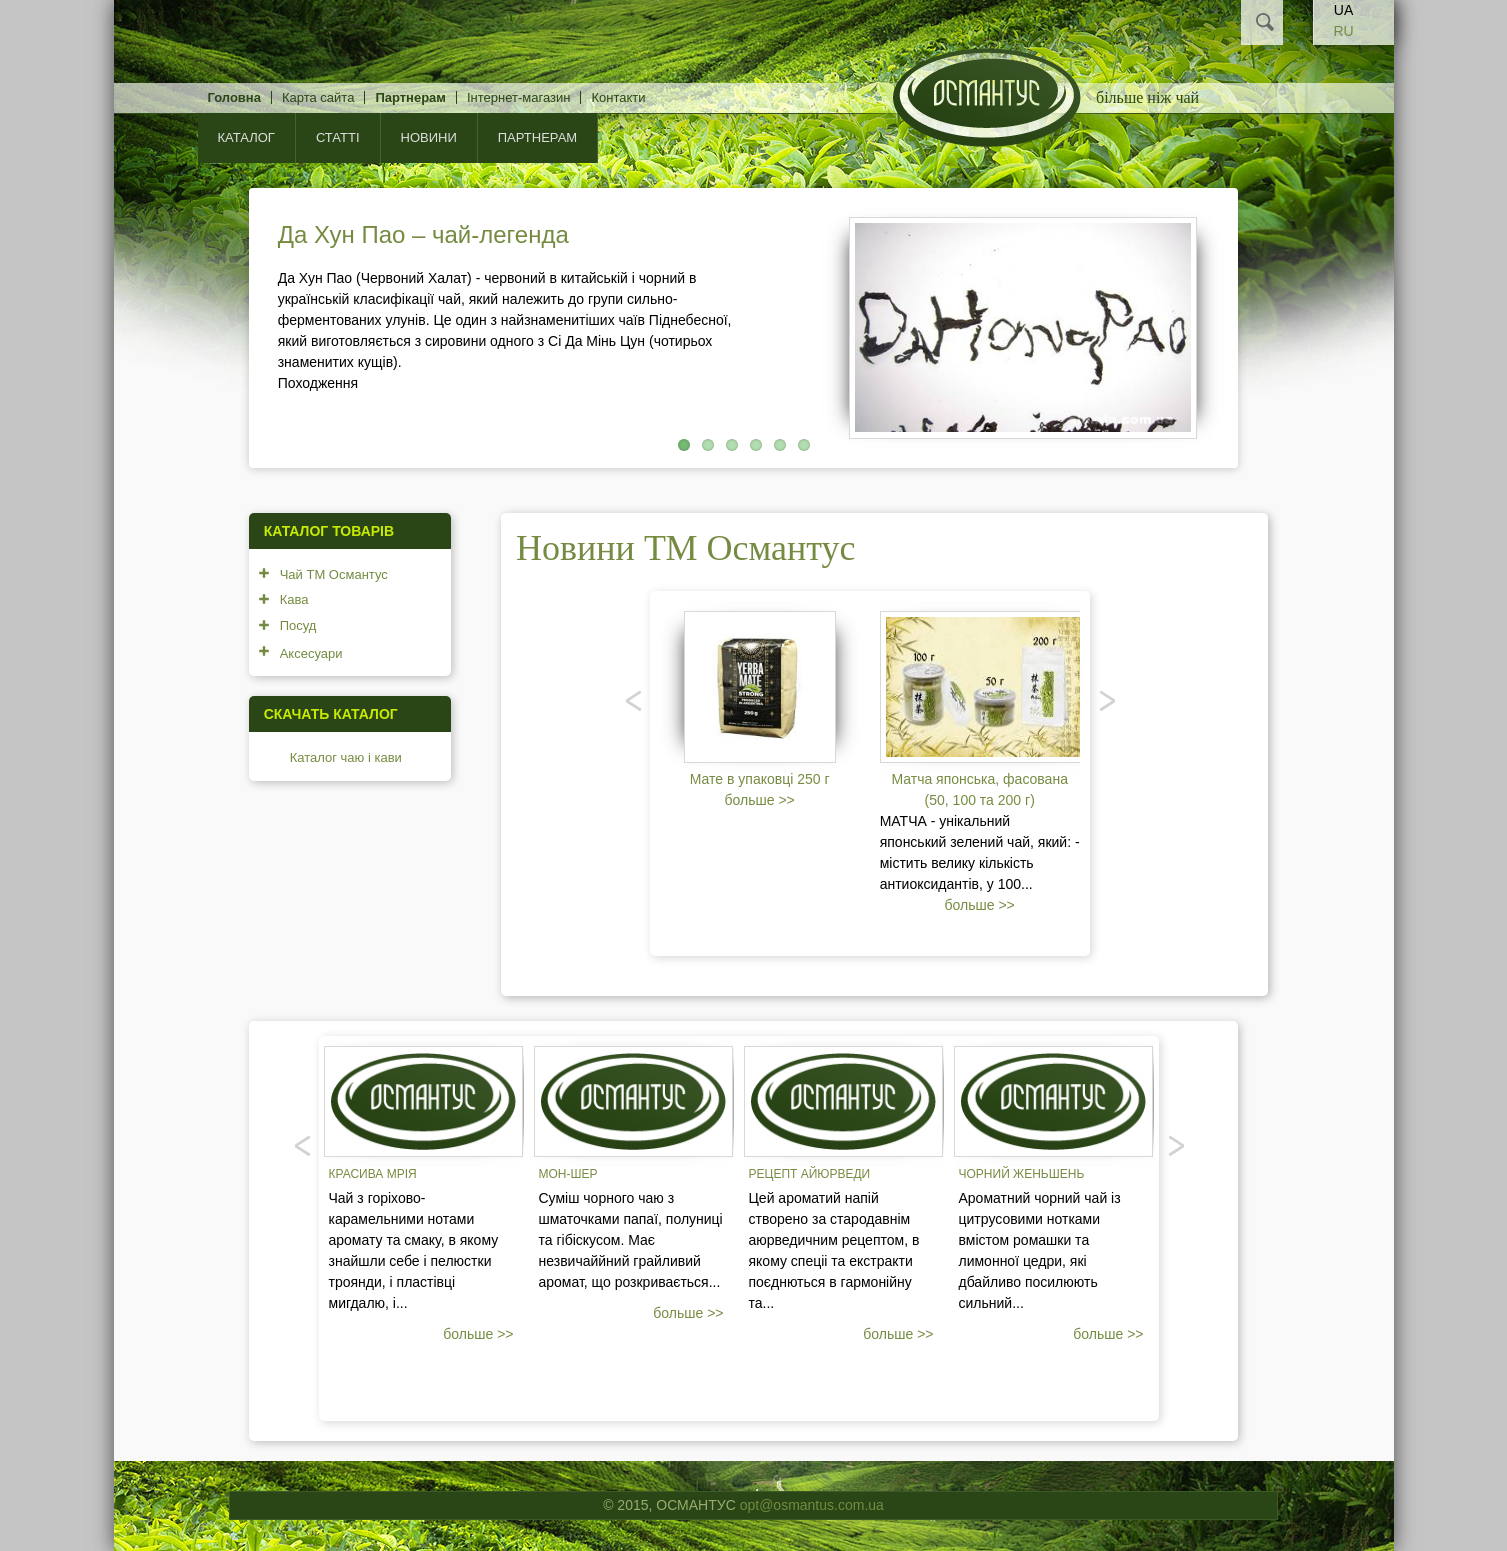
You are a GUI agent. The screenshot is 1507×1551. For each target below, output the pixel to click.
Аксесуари (311, 653)
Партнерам (410, 97)
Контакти (618, 97)
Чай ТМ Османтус (334, 574)
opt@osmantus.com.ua (812, 1505)
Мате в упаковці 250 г (760, 779)
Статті (338, 137)
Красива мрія (373, 1174)
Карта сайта (318, 97)
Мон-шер (568, 1174)
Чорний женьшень (1022, 1174)
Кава (294, 599)
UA (1343, 10)
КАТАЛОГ (246, 137)
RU (1343, 31)
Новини (429, 137)
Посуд (298, 625)
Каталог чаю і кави (346, 757)
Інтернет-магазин (518, 97)
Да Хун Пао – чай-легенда (423, 234)
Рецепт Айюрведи (810, 1174)
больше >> (760, 800)
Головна (234, 97)
